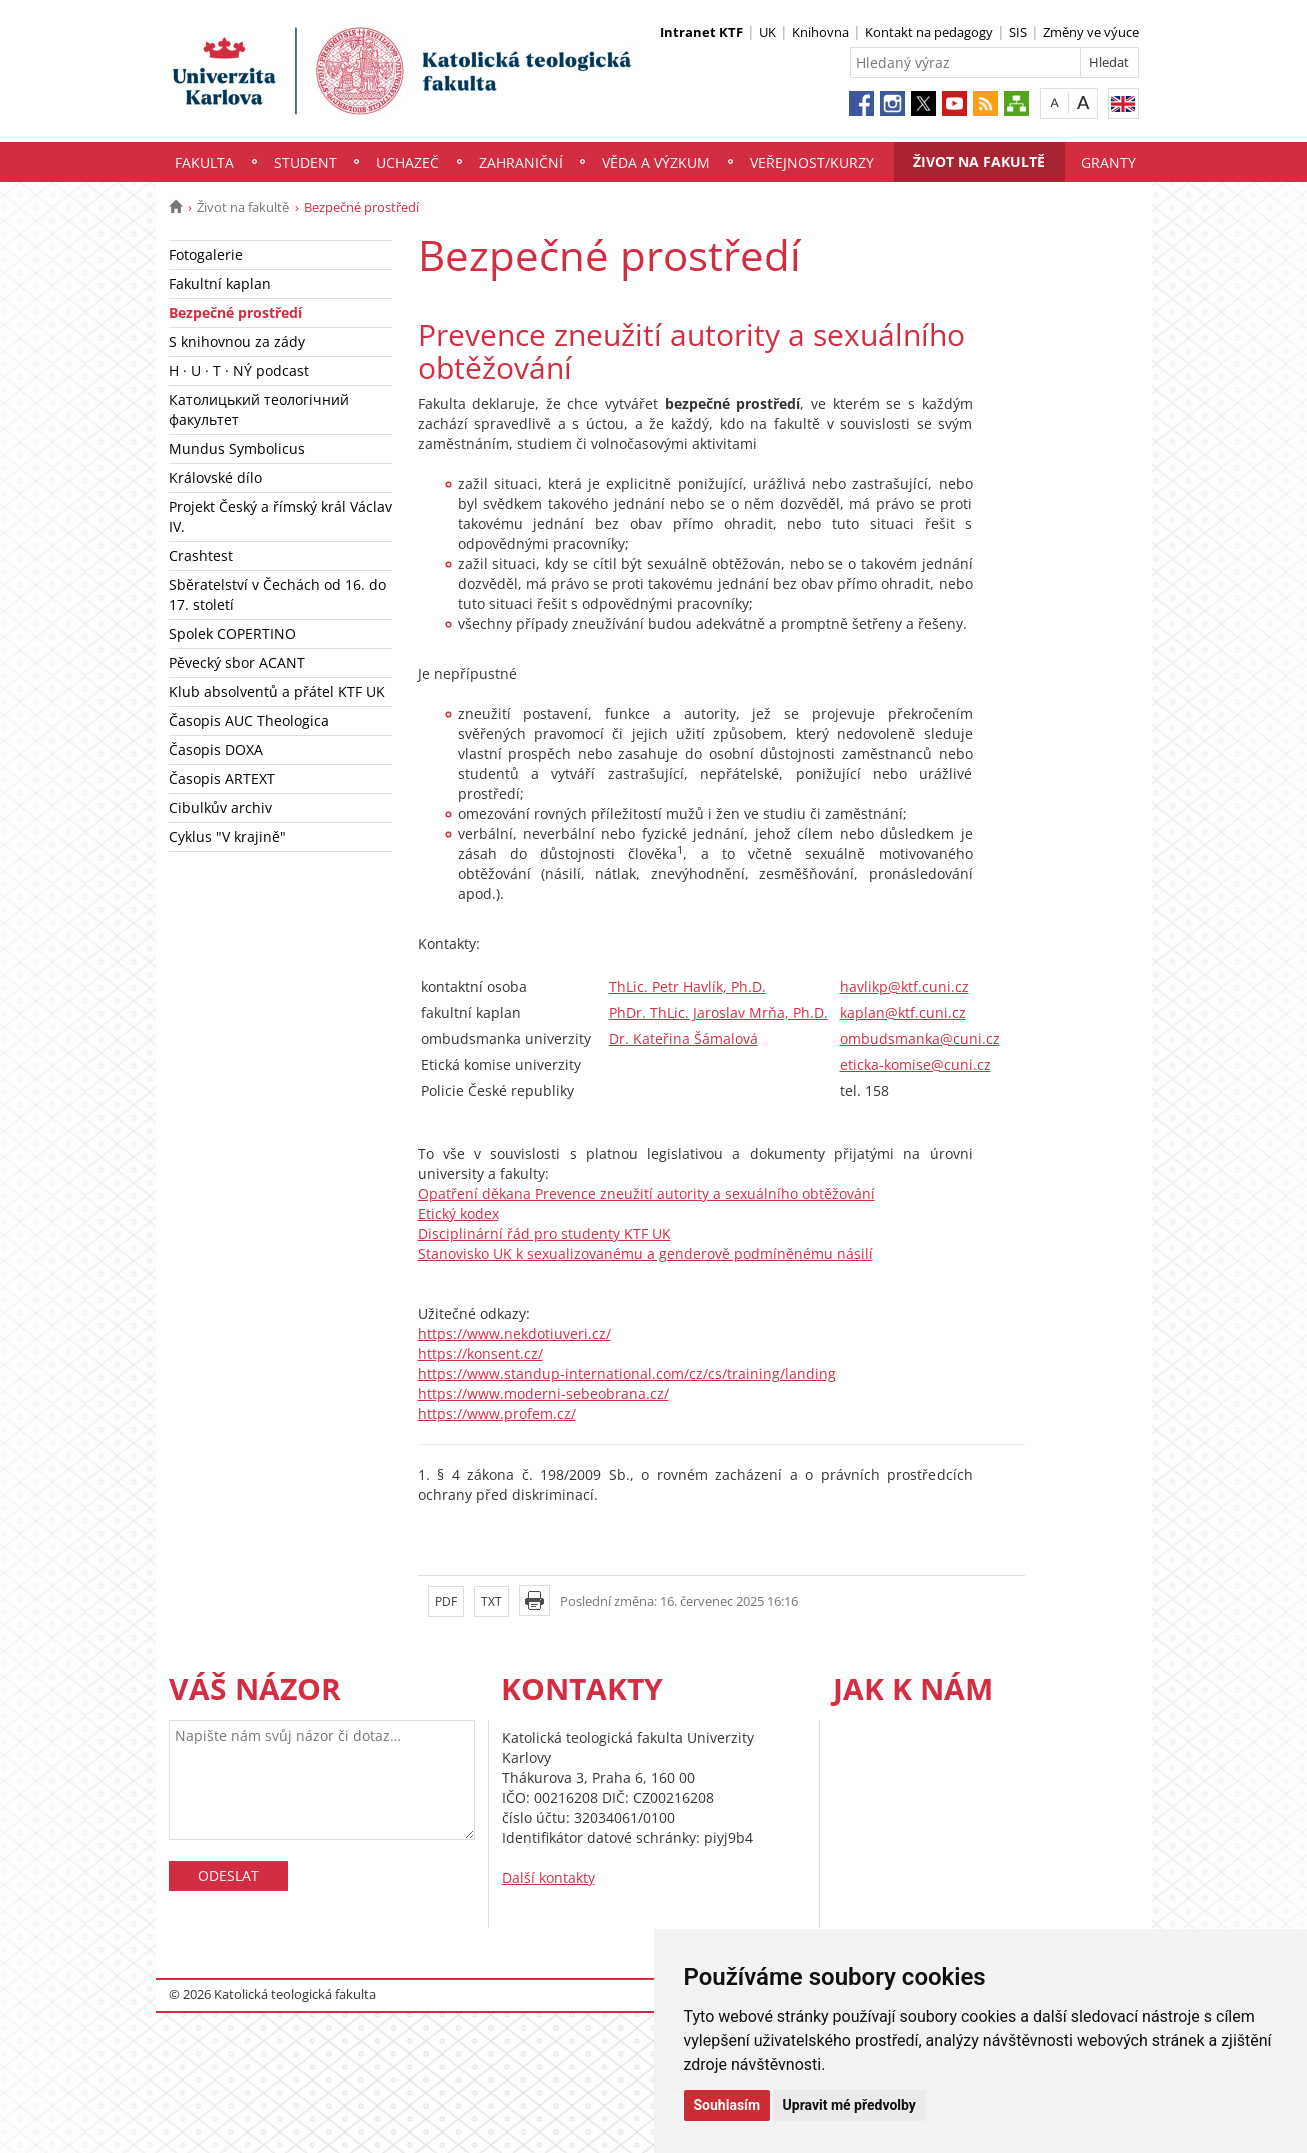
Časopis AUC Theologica (249, 720)
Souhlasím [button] (727, 2105)
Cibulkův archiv (220, 807)
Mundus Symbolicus (237, 448)
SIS (1018, 32)
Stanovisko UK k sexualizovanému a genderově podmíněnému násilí (645, 1253)
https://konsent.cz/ (480, 1353)
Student (305, 162)
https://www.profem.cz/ (497, 1413)
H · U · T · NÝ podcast (239, 370)
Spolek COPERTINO (232, 633)
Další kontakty (548, 1877)
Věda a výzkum (656, 162)
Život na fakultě (979, 161)
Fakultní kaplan (220, 283)
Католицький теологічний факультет (259, 409)
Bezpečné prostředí (235, 312)
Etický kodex (458, 1213)
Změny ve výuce (1091, 32)
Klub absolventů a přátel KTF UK (277, 691)
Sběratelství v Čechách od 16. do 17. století (277, 594)
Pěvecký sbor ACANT (237, 662)
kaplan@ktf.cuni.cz (903, 1012)
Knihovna (820, 32)
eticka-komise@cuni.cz (915, 1064)
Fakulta (204, 162)
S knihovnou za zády (237, 341)
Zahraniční (521, 162)
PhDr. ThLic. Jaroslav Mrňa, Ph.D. (718, 1012)
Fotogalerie (206, 254)
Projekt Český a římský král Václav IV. (280, 516)
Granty (1108, 162)
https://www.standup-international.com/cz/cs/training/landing (627, 1373)
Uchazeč (407, 162)
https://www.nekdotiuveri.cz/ (514, 1333)
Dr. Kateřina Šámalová (683, 1038)
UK (767, 32)
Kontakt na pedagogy (929, 32)
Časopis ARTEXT (222, 778)
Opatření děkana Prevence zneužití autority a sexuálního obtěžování (646, 1193)
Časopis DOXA (216, 749)
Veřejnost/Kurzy (812, 162)
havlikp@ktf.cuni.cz (904, 986)
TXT (491, 1601)
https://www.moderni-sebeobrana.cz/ (543, 1393)
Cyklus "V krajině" (227, 836)
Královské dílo (215, 477)
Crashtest (201, 555)
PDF (446, 1601)
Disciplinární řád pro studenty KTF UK (544, 1233)
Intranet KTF (701, 32)
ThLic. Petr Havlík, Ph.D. (687, 986)
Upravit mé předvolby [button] (849, 2105)
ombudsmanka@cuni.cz (920, 1038)
